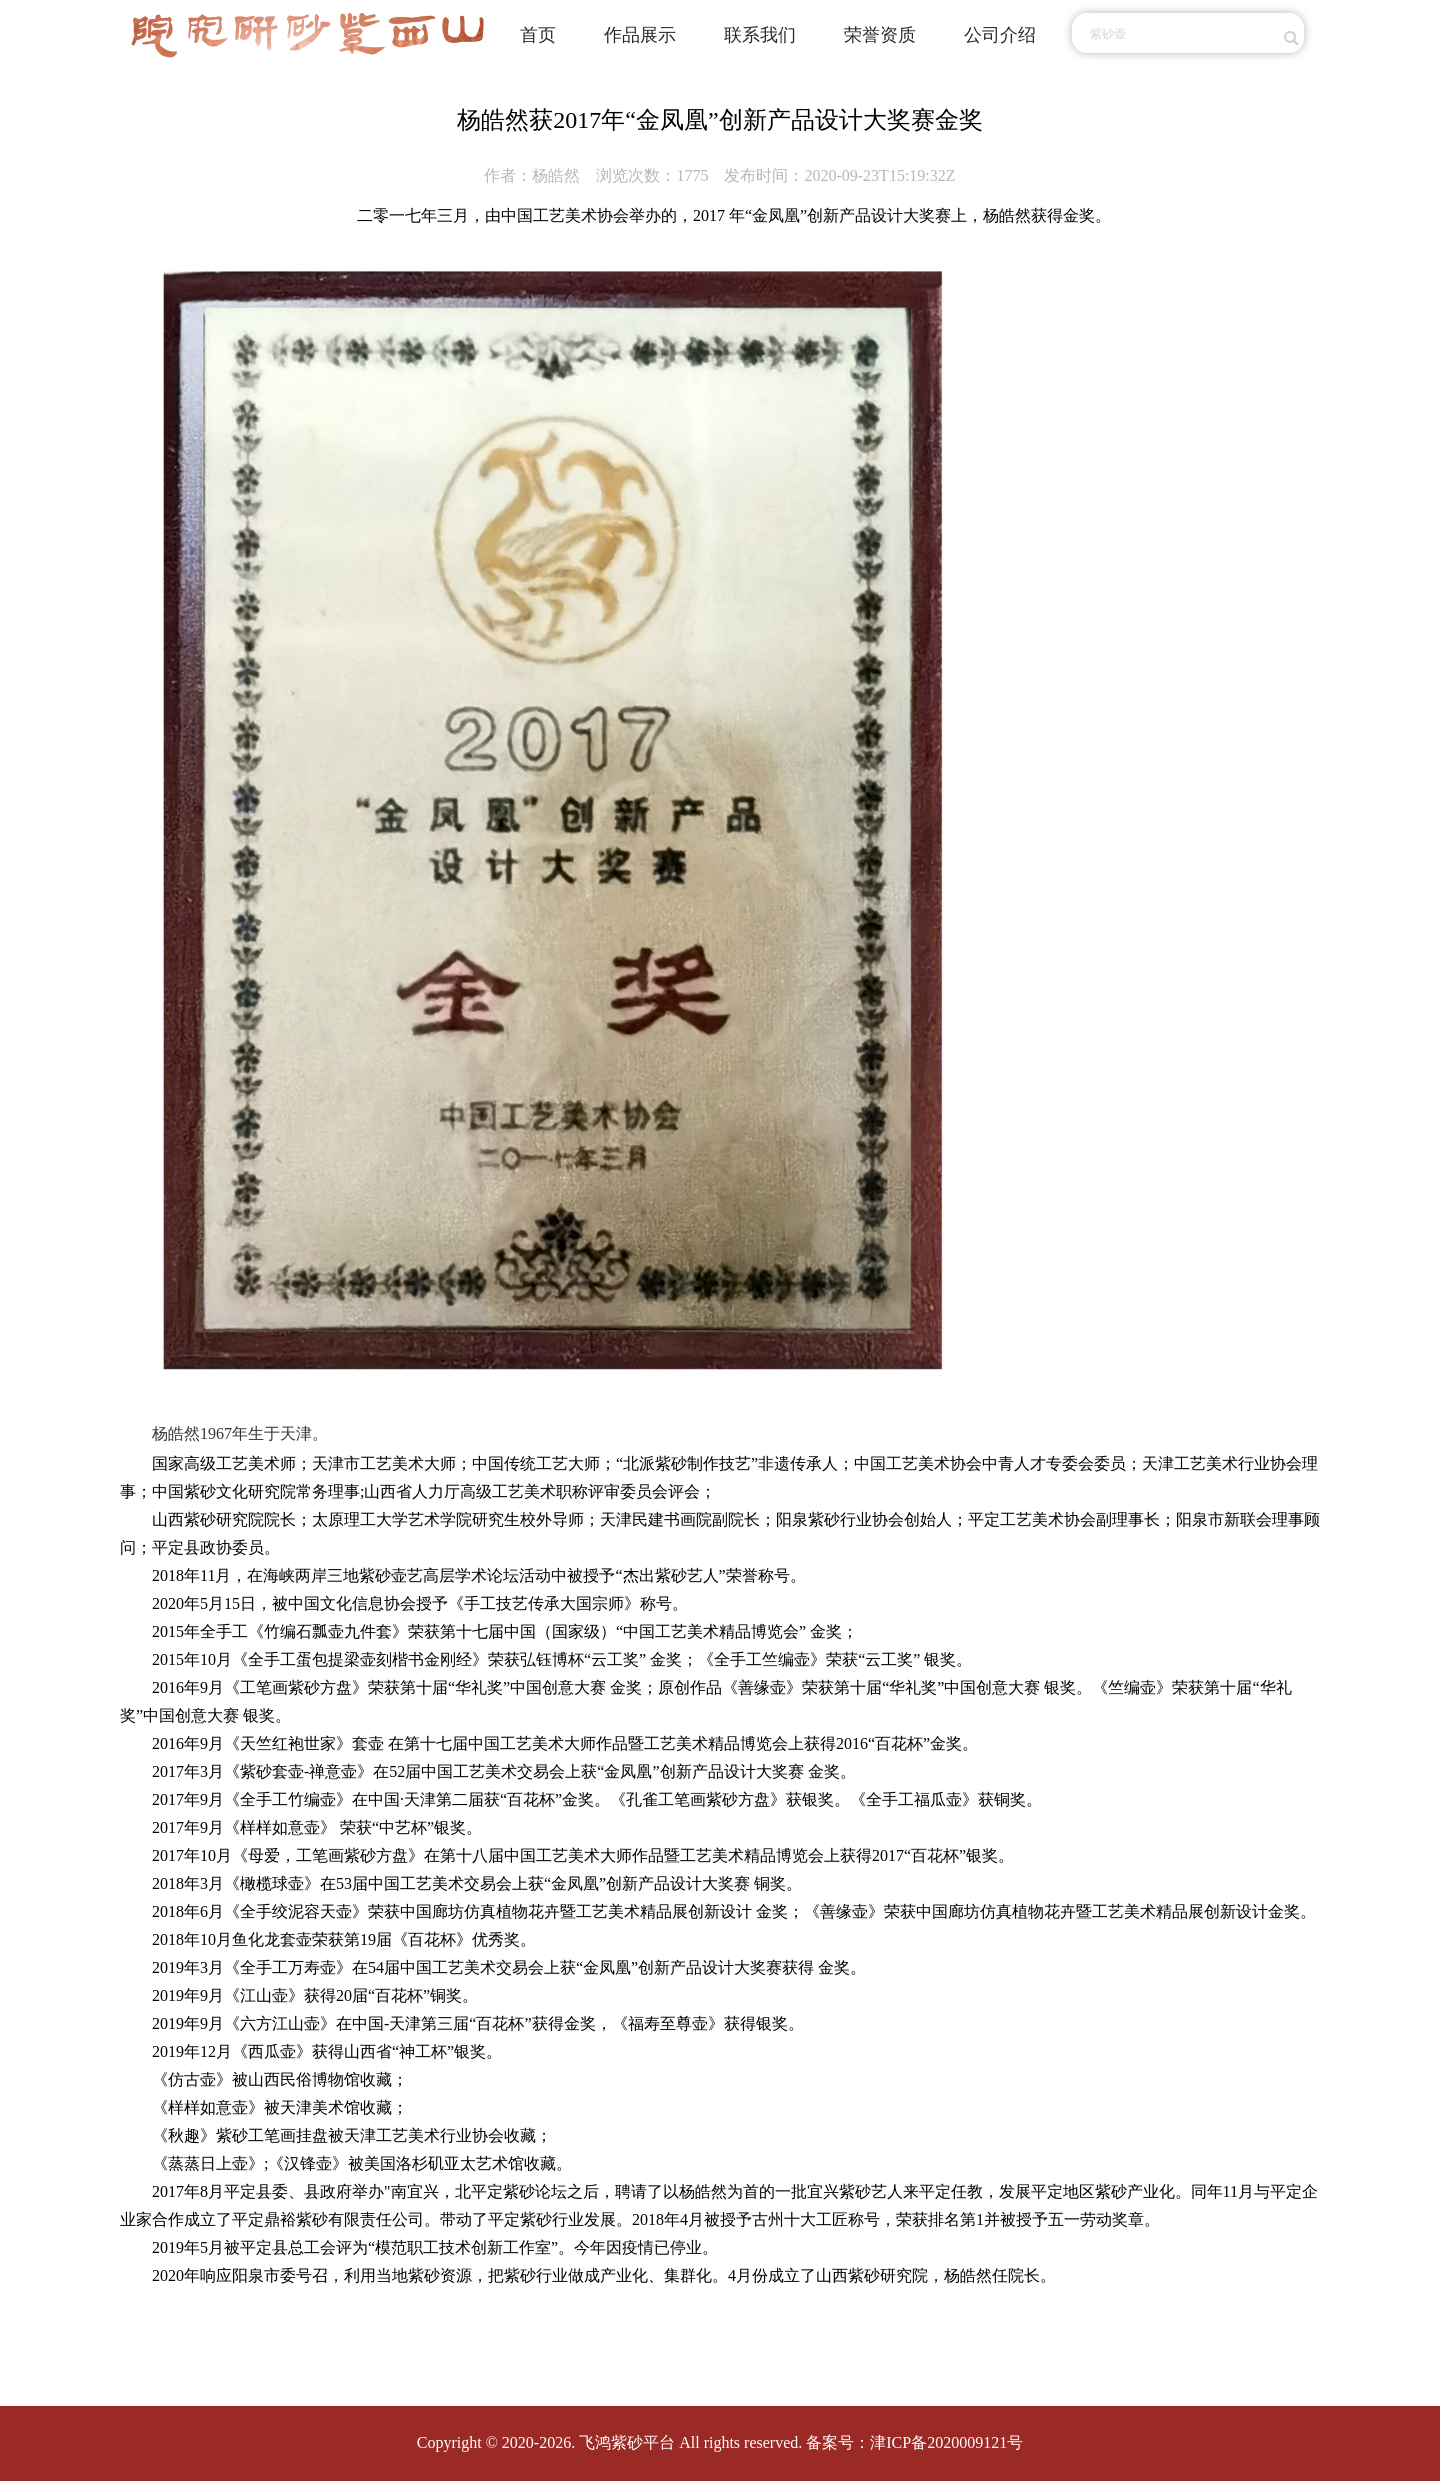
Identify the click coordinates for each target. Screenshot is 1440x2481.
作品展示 (640, 35)
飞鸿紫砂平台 (627, 2442)
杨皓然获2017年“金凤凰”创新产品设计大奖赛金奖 (719, 120)
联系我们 (760, 35)
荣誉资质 (880, 35)
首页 (538, 35)
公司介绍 (1000, 35)
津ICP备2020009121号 (946, 2442)
